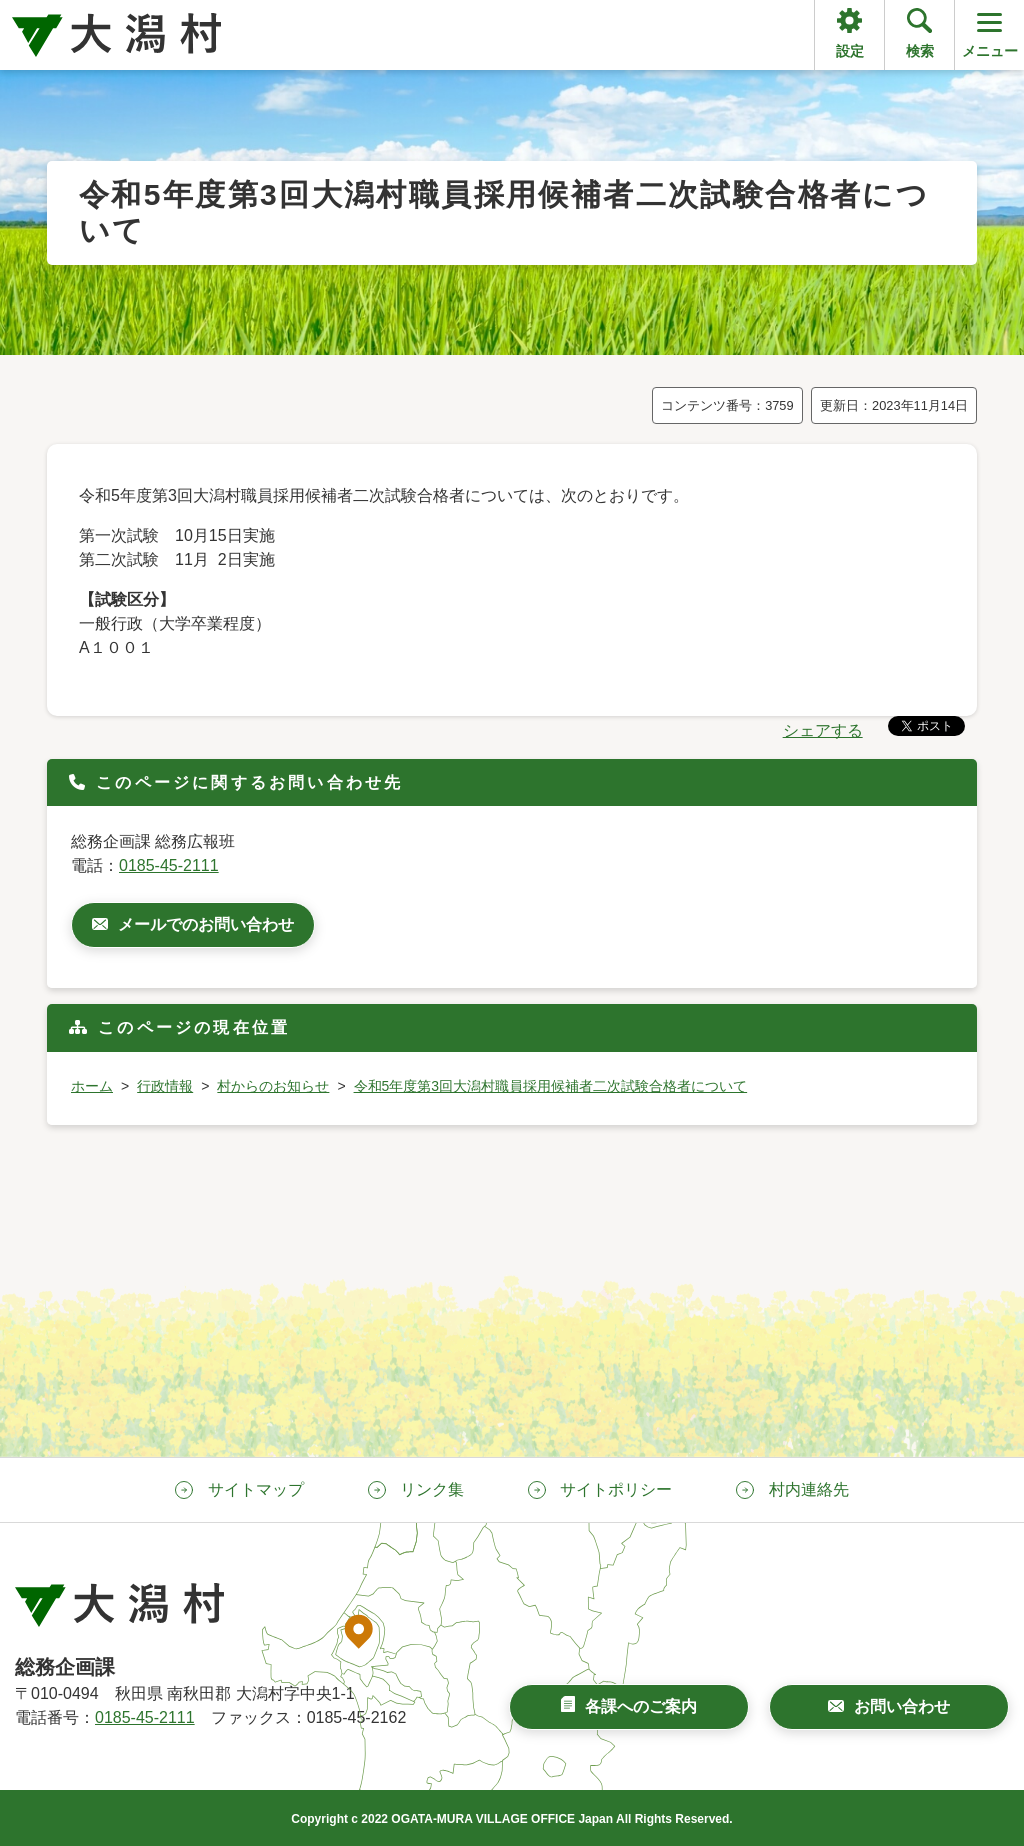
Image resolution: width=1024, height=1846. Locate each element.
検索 (920, 51)
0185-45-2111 (169, 865)
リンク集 (432, 1489)
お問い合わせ (902, 1706)
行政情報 (165, 1086)
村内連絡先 (809, 1489)
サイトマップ (256, 1489)
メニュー (990, 33)
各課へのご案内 (641, 1706)
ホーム (92, 1086)
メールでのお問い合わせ (206, 924)
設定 (850, 51)
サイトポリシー (616, 1489)
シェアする (823, 730)
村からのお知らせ (273, 1086)
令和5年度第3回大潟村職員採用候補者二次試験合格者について (551, 1086)
